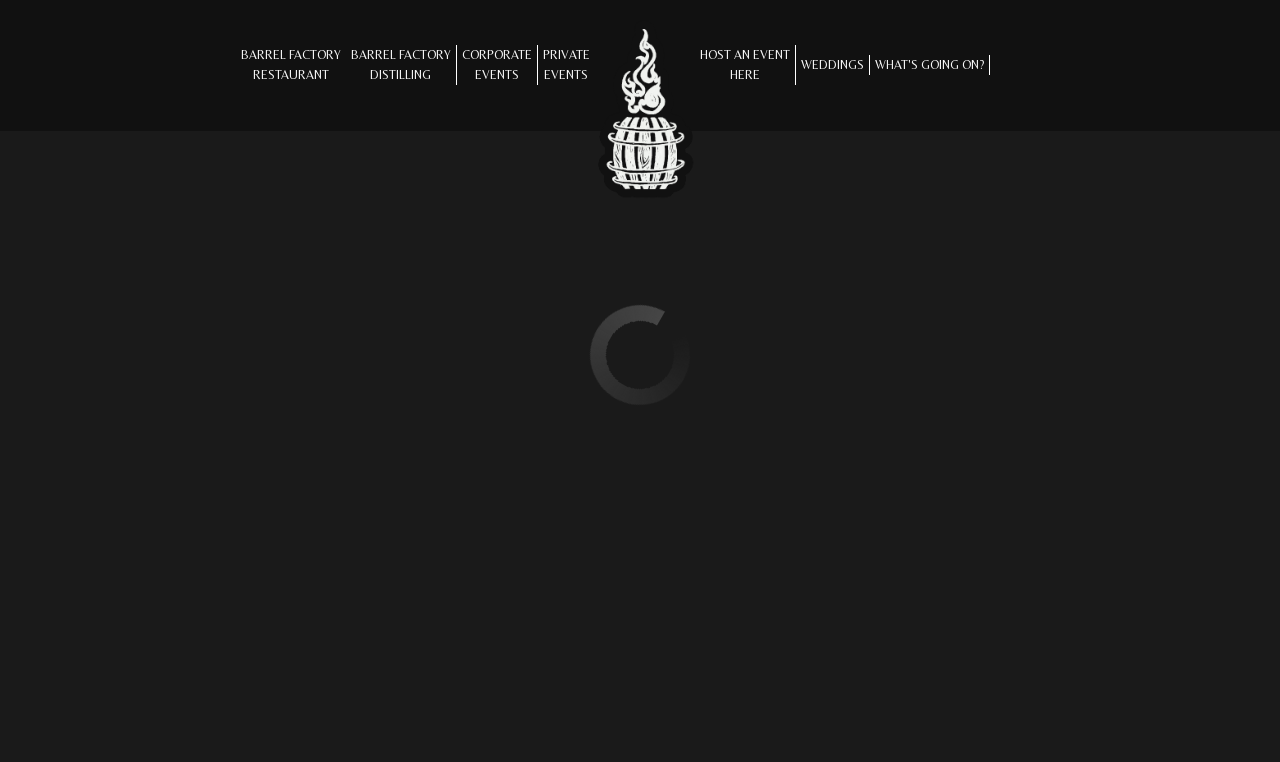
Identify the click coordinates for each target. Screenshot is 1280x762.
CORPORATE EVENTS (497, 64)
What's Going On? (929, 64)
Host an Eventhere (745, 64)
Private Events (566, 64)
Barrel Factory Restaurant (291, 64)
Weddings (832, 64)
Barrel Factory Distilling (401, 64)
